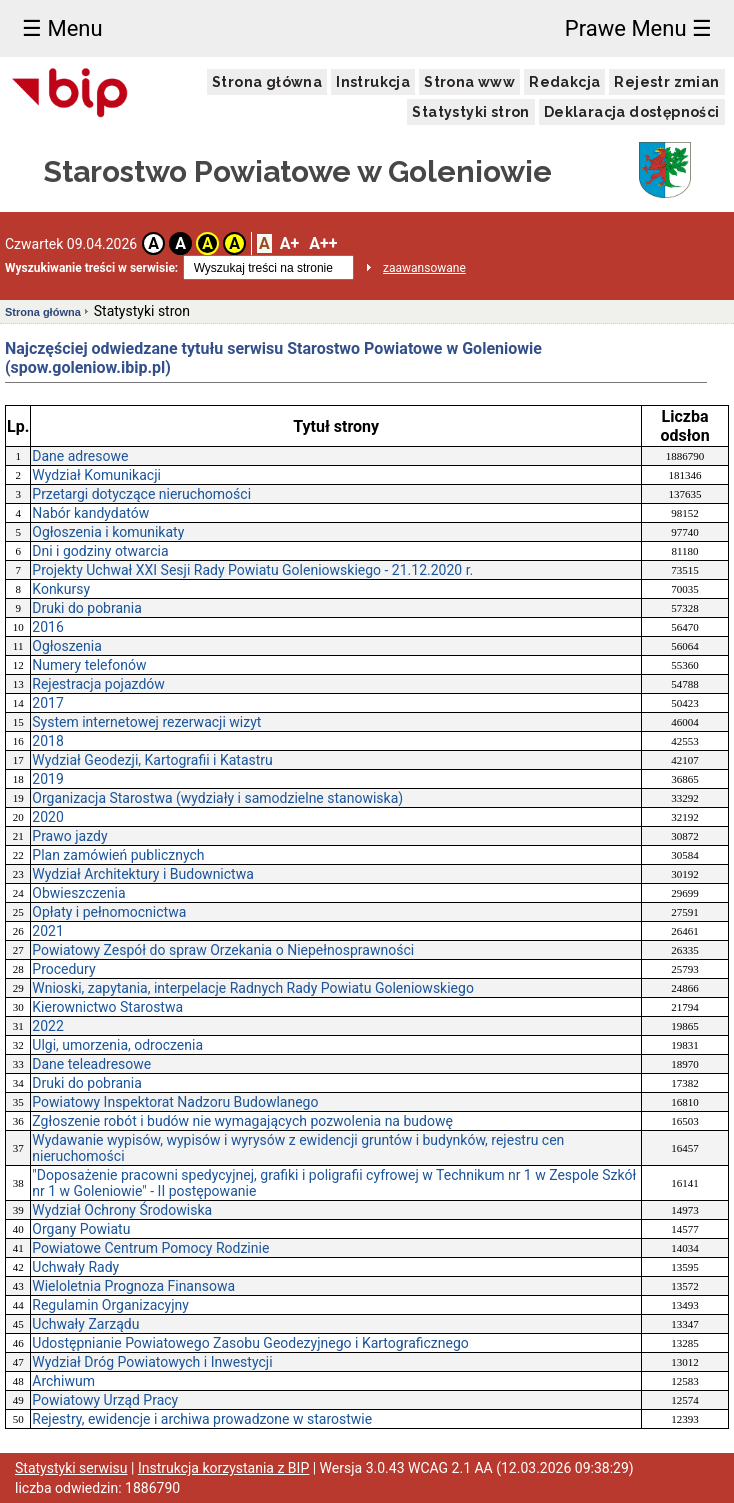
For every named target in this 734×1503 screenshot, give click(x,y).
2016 (47, 627)
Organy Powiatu (81, 1229)
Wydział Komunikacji (96, 475)
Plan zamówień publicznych (118, 855)
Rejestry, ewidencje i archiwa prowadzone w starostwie (202, 1419)
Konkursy (61, 589)
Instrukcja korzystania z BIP (223, 1468)
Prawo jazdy (69, 836)
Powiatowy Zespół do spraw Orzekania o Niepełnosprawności (223, 950)
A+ (289, 243)
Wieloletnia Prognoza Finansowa (133, 1286)
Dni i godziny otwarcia (100, 551)
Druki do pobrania (87, 608)
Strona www (469, 82)
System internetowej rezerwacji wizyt (146, 722)
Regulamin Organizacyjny (110, 1305)
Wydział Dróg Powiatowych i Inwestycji (152, 1362)
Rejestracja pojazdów (98, 684)
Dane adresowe (80, 456)
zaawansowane (424, 268)
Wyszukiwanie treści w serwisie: (91, 268)
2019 (47, 779)
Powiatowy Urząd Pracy (105, 1400)
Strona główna (267, 82)
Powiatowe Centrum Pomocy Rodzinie (150, 1248)
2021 (47, 931)
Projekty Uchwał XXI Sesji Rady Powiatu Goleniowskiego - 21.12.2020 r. (252, 570)
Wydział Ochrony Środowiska (122, 1210)
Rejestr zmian (666, 82)
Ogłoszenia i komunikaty (108, 532)
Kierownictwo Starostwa (107, 1007)
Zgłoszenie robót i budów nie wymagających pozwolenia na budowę (242, 1121)
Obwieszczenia (78, 893)
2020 (47, 817)
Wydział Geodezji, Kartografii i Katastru (152, 760)
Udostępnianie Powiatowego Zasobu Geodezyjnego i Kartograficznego (250, 1343)
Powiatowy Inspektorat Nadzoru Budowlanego (175, 1102)
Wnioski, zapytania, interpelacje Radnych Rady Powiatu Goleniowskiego (253, 988)
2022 (47, 1026)
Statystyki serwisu (71, 1468)
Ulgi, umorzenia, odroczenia (117, 1045)
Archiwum (63, 1381)
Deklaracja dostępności (632, 112)
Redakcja (564, 82)
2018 (47, 741)
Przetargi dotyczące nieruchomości (141, 494)
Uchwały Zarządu (85, 1324)
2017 (47, 703)
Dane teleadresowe (91, 1064)
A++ (323, 243)
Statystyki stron (470, 112)
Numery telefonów (89, 665)
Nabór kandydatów (90, 513)
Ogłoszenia (67, 646)
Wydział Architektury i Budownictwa (143, 874)
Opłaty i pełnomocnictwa (109, 912)
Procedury (63, 969)
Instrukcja (373, 82)
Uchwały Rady (75, 1267)
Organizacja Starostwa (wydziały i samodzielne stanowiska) (217, 798)
